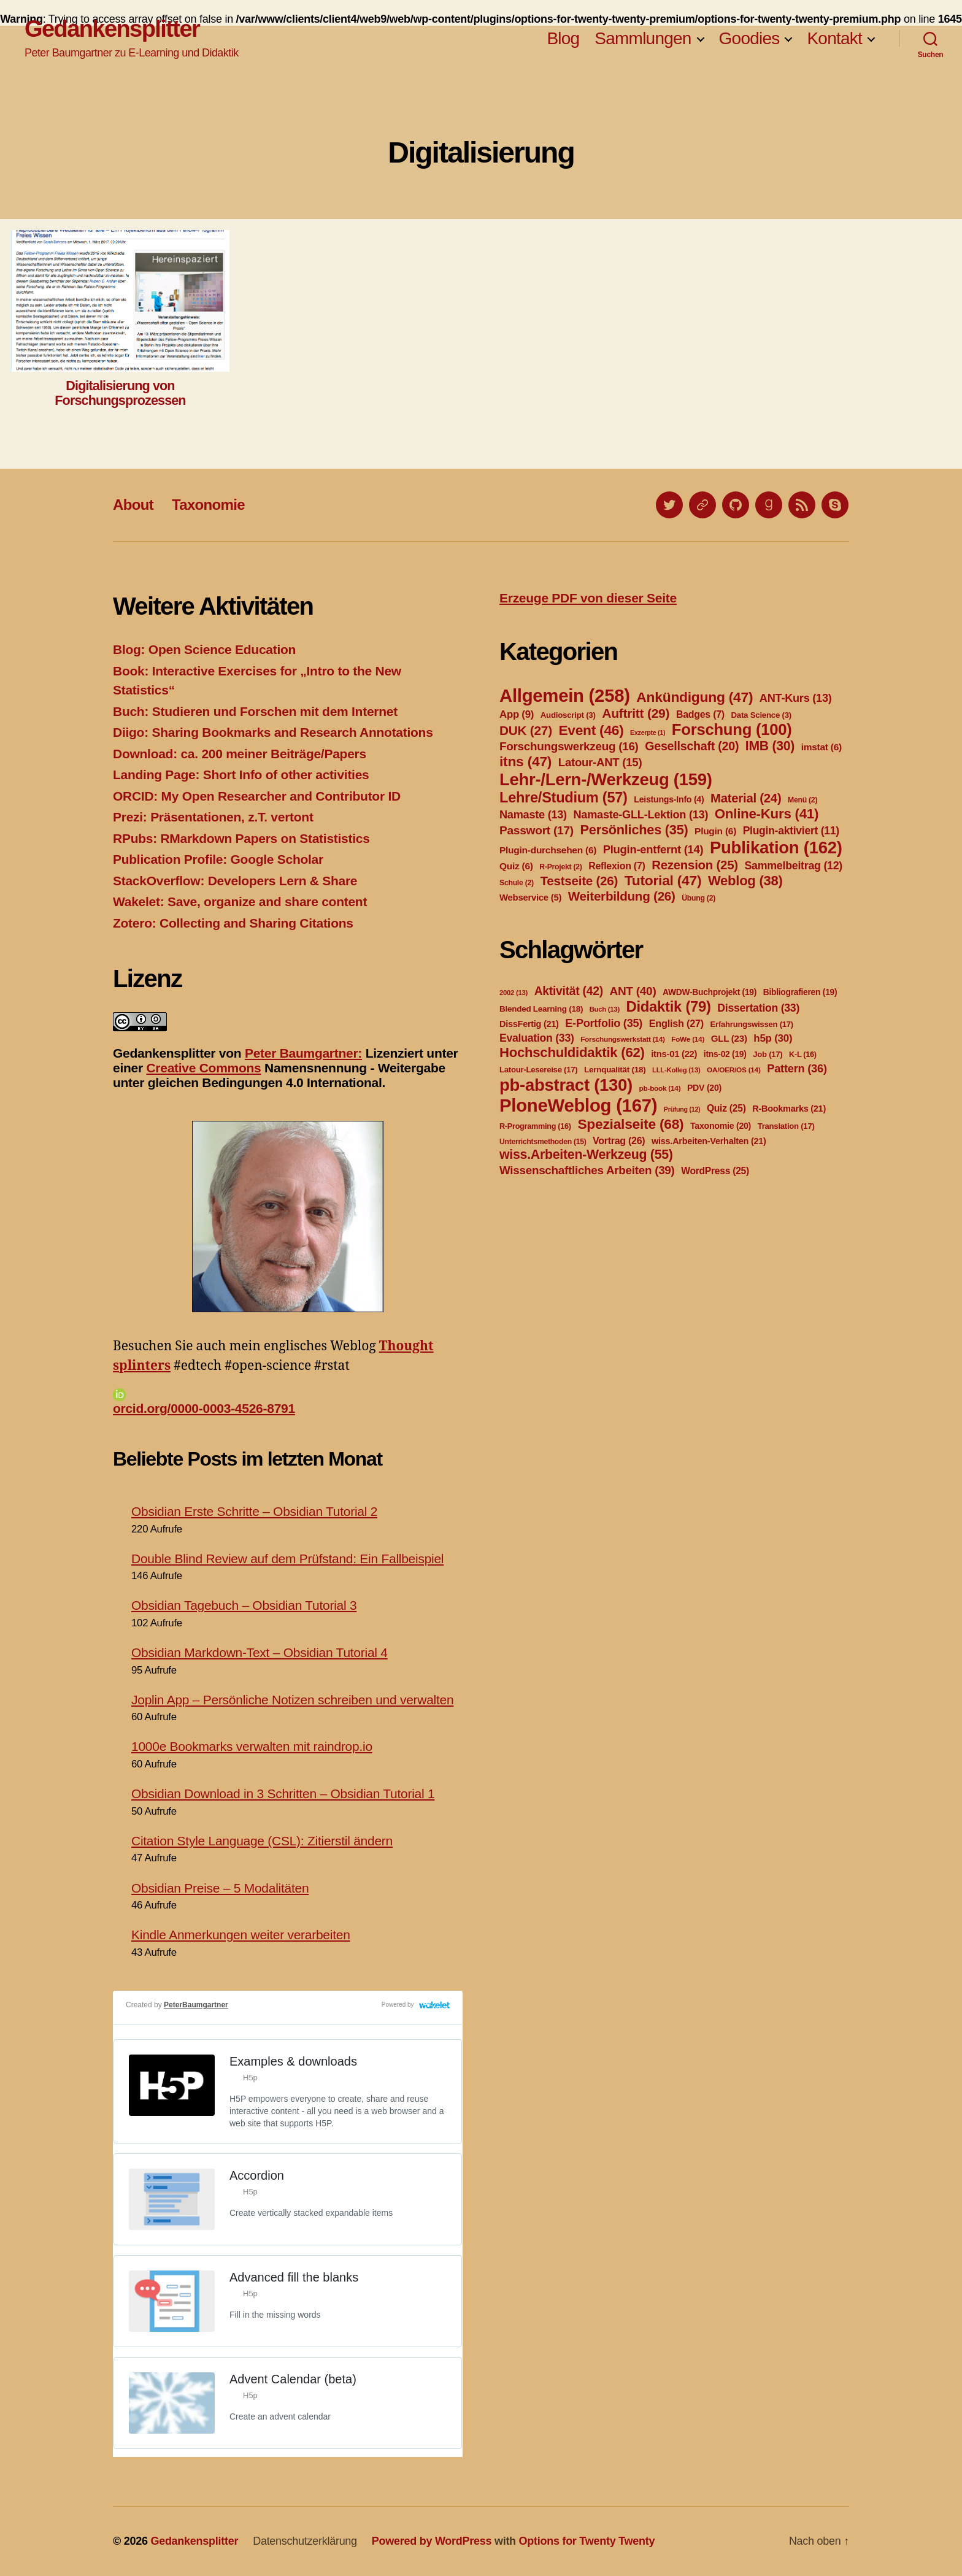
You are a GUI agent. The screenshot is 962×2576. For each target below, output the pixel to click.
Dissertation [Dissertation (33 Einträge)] (758, 1008)
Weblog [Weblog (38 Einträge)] (745, 880)
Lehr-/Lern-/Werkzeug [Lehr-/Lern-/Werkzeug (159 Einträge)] (605, 779)
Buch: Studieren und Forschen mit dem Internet (255, 711)
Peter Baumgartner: (303, 1053)
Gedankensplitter (112, 28)
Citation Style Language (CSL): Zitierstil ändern (262, 1841)
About (133, 504)
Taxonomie (208, 504)
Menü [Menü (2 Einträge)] (802, 800)
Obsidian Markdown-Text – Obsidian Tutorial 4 (259, 1652)
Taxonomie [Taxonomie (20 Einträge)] (720, 1126)
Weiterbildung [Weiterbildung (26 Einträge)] (621, 896)
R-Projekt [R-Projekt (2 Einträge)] (560, 867)
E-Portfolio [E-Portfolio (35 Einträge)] (603, 1023)
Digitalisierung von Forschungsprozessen (120, 393)
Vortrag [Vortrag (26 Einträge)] (619, 1141)
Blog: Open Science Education (204, 649)
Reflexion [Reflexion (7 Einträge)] (616, 866)
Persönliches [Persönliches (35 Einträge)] (634, 829)
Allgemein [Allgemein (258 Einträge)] (564, 695)
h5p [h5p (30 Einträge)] (772, 1038)
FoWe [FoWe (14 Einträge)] (687, 1039)
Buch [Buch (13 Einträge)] (605, 1009)
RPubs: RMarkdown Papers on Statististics (241, 838)
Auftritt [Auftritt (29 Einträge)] (635, 713)
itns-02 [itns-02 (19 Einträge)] (725, 1054)
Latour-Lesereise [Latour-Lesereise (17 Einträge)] (538, 1069)
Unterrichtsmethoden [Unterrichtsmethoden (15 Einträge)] (542, 1141)
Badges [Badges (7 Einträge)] (700, 714)
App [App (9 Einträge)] (516, 714)
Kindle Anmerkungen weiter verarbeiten (240, 1935)
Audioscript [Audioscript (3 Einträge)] (568, 715)
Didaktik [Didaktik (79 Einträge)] (668, 1006)
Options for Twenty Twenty (587, 2541)
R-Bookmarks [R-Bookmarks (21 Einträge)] (789, 1108)
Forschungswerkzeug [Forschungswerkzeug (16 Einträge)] (569, 746)
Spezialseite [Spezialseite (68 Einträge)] (630, 1124)
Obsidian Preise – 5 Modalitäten (220, 1888)
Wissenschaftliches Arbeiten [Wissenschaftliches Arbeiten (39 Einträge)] (587, 1170)
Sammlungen (643, 38)
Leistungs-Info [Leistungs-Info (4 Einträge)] (669, 799)
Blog (563, 38)
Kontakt (834, 38)
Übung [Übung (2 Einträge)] (698, 898)
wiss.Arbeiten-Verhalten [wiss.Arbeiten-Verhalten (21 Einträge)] (709, 1141)
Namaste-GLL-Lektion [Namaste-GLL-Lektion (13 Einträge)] (640, 815)
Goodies (749, 38)
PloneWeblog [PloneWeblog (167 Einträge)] (578, 1105)
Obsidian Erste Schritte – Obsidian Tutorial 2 (254, 1511)
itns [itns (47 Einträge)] (525, 761)
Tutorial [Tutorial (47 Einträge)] (663, 880)
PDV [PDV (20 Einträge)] (704, 1088)
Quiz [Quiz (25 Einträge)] (726, 1108)
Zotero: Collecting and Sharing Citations (233, 923)
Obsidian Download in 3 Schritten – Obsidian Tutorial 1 (282, 1793)
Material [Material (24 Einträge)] (745, 798)
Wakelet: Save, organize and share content (240, 901)
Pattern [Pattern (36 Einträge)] (797, 1068)
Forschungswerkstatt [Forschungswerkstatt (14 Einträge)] (622, 1039)
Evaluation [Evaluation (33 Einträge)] (536, 1038)
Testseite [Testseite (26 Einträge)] (579, 881)
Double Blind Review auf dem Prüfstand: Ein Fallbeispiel (287, 1558)
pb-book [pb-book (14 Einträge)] (660, 1088)
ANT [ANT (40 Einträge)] (632, 991)
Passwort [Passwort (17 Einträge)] (536, 830)
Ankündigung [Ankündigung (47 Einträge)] (694, 697)
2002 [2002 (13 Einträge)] (513, 992)
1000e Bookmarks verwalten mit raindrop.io (251, 1746)
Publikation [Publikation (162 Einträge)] (776, 847)
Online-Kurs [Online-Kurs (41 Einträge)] (766, 813)
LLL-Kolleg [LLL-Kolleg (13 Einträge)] (676, 1070)
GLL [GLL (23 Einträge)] (729, 1038)
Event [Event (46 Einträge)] (590, 730)
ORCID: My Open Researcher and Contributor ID (257, 796)
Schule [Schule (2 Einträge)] (516, 883)
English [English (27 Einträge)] (676, 1023)
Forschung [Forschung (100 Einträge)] (732, 729)
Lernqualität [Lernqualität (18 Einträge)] (614, 1069)
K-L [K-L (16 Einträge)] (803, 1054)
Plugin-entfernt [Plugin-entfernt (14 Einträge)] (653, 849)
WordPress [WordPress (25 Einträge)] (715, 1171)
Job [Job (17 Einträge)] (767, 1054)
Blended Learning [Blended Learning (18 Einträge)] (541, 1008)
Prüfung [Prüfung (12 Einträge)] (682, 1109)
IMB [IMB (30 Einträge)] (770, 746)
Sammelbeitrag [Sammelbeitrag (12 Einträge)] (793, 865)
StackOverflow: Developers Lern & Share (235, 881)
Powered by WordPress (431, 2541)
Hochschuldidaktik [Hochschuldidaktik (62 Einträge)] (572, 1052)
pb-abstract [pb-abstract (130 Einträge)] (566, 1084)
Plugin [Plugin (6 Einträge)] (715, 831)
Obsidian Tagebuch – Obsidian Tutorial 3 (243, 1605)
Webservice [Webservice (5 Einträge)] (530, 897)
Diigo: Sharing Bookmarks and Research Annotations (273, 732)
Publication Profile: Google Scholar (218, 859)
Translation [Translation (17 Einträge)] (786, 1126)
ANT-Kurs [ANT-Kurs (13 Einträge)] (796, 698)
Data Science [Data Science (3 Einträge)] (761, 715)
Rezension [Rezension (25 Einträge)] (695, 865)
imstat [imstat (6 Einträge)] (821, 747)
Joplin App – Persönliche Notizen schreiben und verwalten (292, 1700)
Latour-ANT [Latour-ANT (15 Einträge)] (600, 762)
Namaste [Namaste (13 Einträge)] (533, 815)
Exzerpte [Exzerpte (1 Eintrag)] (647, 732)
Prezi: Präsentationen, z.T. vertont (213, 817)
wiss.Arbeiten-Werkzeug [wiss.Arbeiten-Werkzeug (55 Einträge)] (586, 1154)
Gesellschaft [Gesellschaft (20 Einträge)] (692, 746)
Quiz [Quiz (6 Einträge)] (516, 866)
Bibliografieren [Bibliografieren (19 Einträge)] (800, 992)
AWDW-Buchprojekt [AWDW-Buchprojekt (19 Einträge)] (709, 992)
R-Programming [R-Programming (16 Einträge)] (535, 1126)
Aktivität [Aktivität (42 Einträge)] (568, 991)
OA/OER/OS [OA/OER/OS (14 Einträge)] (734, 1070)
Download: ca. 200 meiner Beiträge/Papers (239, 754)
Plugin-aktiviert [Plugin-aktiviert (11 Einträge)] (791, 831)
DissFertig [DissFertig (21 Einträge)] (529, 1024)
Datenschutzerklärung (305, 2541)
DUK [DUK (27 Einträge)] (525, 730)
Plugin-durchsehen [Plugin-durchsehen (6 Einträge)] (547, 850)
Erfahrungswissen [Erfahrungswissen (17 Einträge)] (751, 1024)
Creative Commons (203, 1068)
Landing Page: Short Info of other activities (241, 774)
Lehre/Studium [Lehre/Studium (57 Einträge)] (563, 797)
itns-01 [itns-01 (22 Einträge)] (674, 1054)
